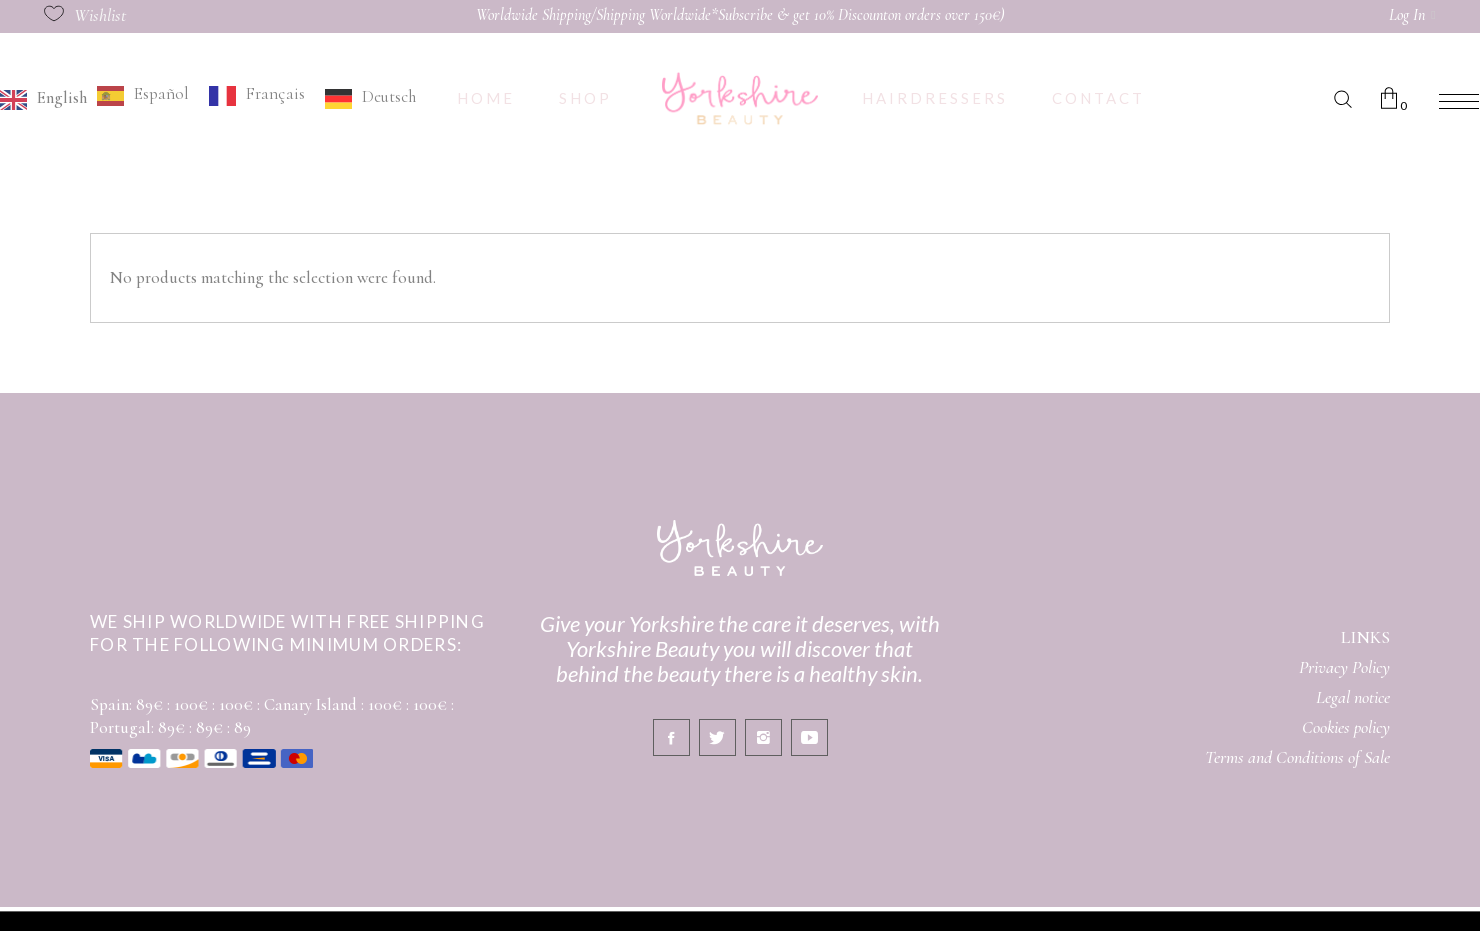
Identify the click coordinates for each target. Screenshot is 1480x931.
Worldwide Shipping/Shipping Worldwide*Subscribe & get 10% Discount (682, 15)
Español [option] (161, 93)
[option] (143, 95)
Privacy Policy (1344, 667)
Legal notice (1353, 697)
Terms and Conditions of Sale (1297, 757)
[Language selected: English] (213, 97)
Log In (1407, 15)
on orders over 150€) (946, 15)
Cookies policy (1346, 727)
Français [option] (275, 93)
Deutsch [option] (389, 96)
